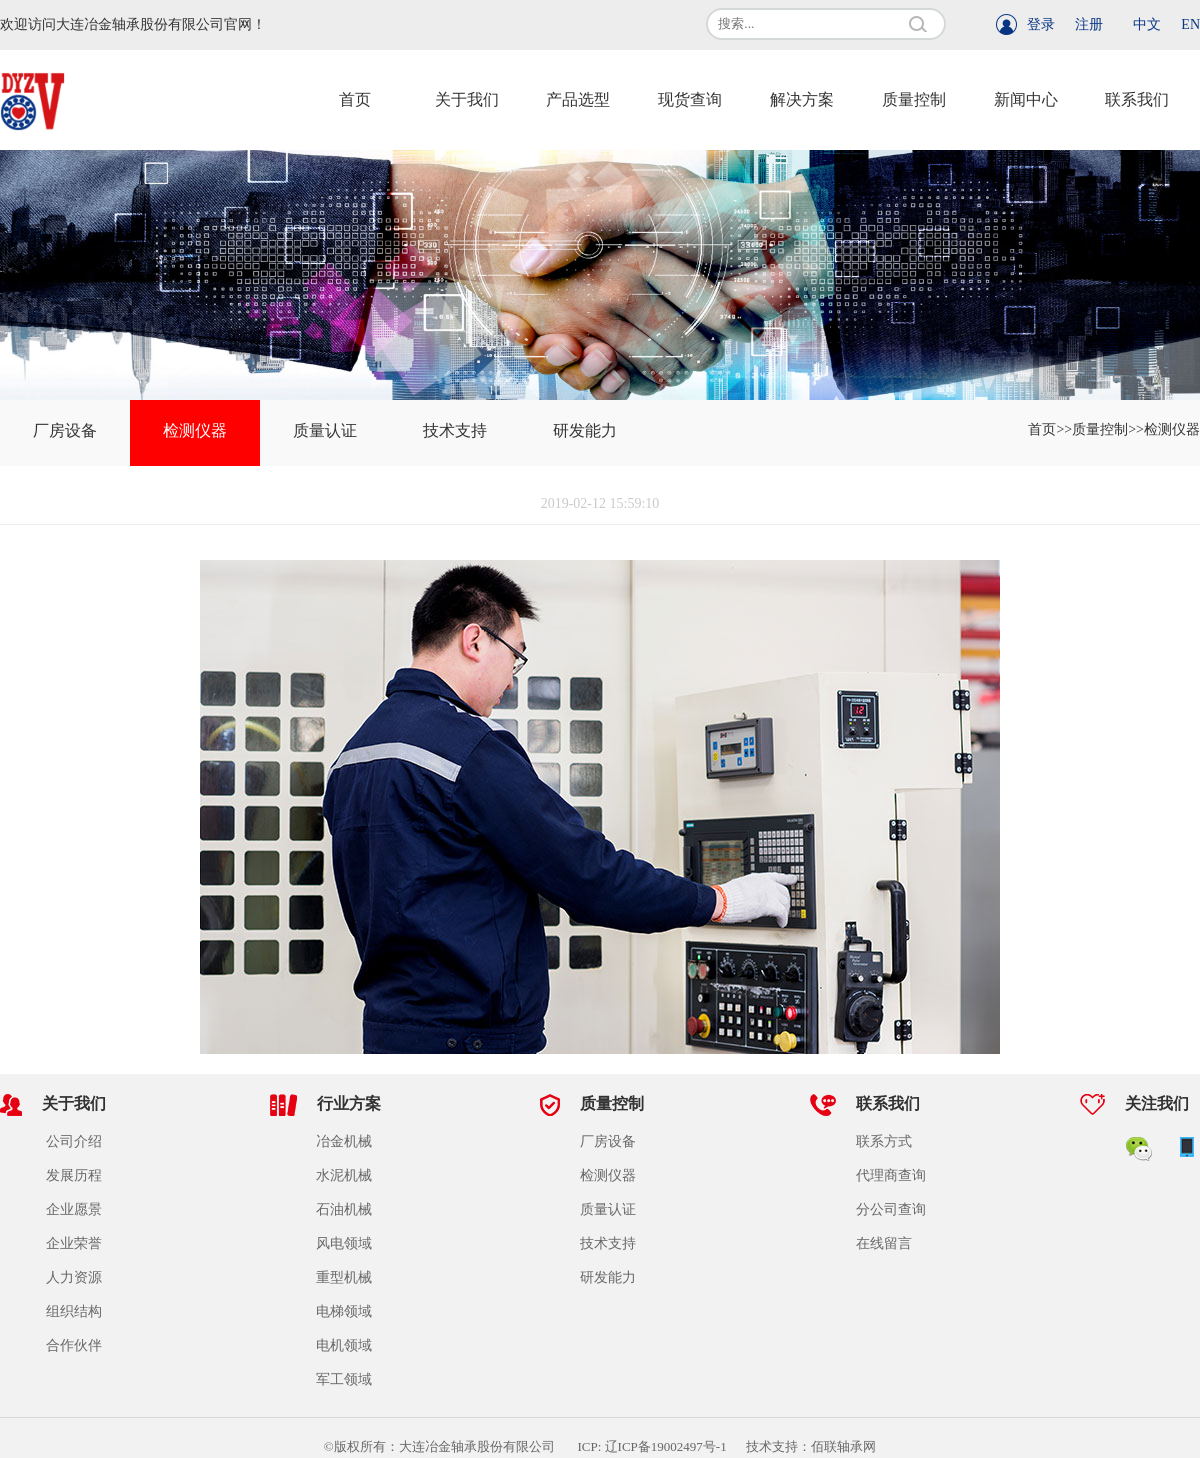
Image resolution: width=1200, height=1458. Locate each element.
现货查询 (690, 99)
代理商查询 (891, 1175)
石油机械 (344, 1209)
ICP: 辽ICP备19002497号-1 (661, 1446)
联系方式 (884, 1141)
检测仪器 (195, 430)
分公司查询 (891, 1209)
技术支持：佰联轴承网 (811, 1446)
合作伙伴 (74, 1345)
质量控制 (914, 99)
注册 (1089, 24)
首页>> (1050, 429)
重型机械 (344, 1277)
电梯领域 (344, 1311)
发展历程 (74, 1175)
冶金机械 (344, 1141)
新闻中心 (1026, 99)
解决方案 (802, 99)
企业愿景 (74, 1209)
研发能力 (585, 430)
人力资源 (74, 1277)
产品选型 (578, 99)
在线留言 (884, 1243)
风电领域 (344, 1243)
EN (1190, 24)
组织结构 (74, 1311)
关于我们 (467, 99)
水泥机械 (344, 1175)
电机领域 (344, 1345)
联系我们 (1137, 99)
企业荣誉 (74, 1243)
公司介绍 (74, 1141)
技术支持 (455, 430)
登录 (1041, 24)
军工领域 (344, 1379)
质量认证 (325, 430)
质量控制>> (1108, 429)
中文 (1147, 24)
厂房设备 (65, 430)
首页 (355, 99)
